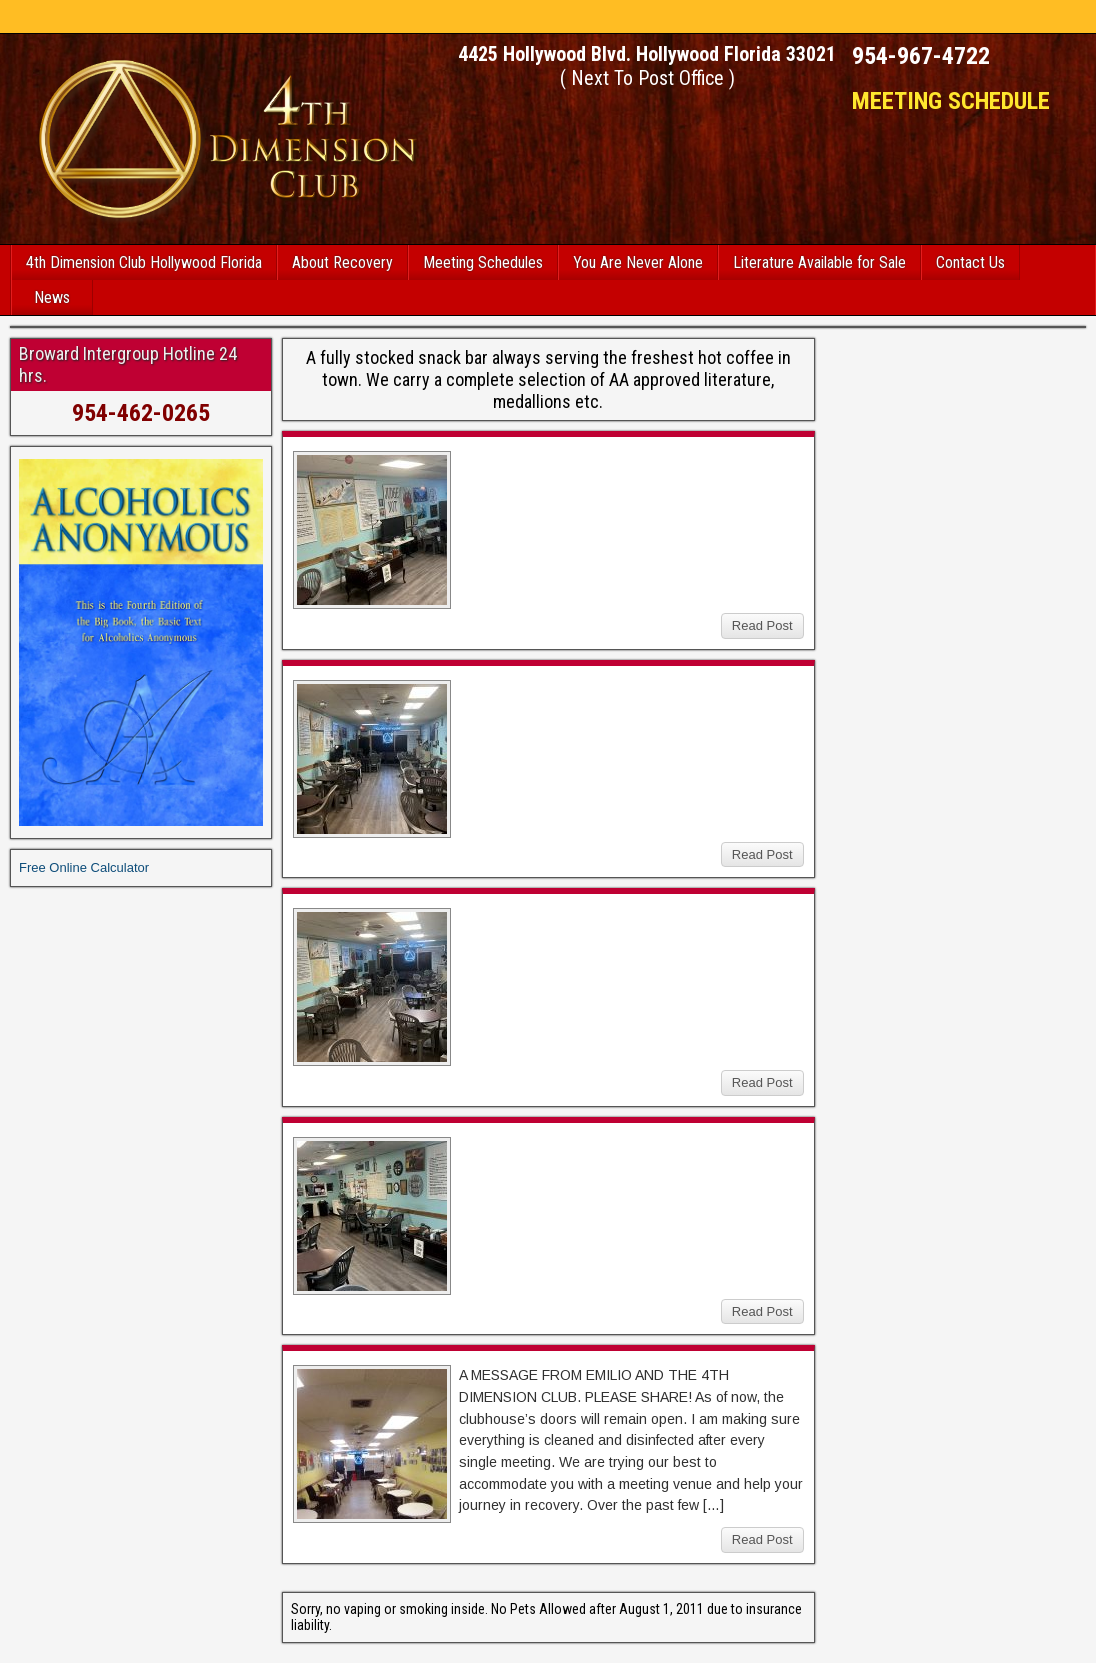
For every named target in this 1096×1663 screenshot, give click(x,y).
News (52, 297)
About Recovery (342, 262)
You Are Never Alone (638, 262)
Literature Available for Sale (819, 262)
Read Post (762, 625)
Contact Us (970, 262)
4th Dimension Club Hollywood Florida (144, 262)
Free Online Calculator (84, 867)
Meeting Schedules (483, 262)
